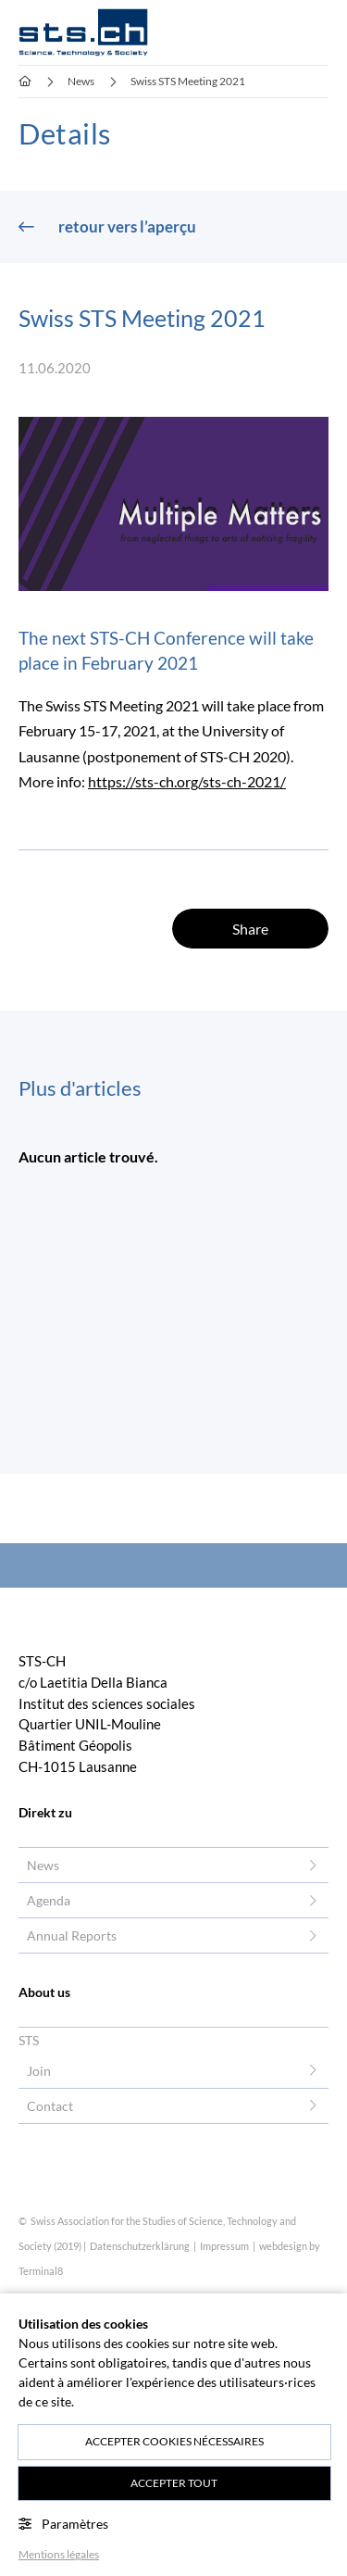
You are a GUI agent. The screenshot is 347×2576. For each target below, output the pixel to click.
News (43, 1865)
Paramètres (63, 2524)
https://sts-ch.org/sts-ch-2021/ (187, 781)
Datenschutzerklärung (141, 2246)
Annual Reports (72, 1935)
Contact (50, 2106)
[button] (319, 32)
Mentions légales (59, 2554)
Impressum (225, 2246)
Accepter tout (173, 2483)
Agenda (48, 1900)
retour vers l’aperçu (126, 226)
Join (39, 2071)
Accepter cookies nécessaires (174, 2441)
